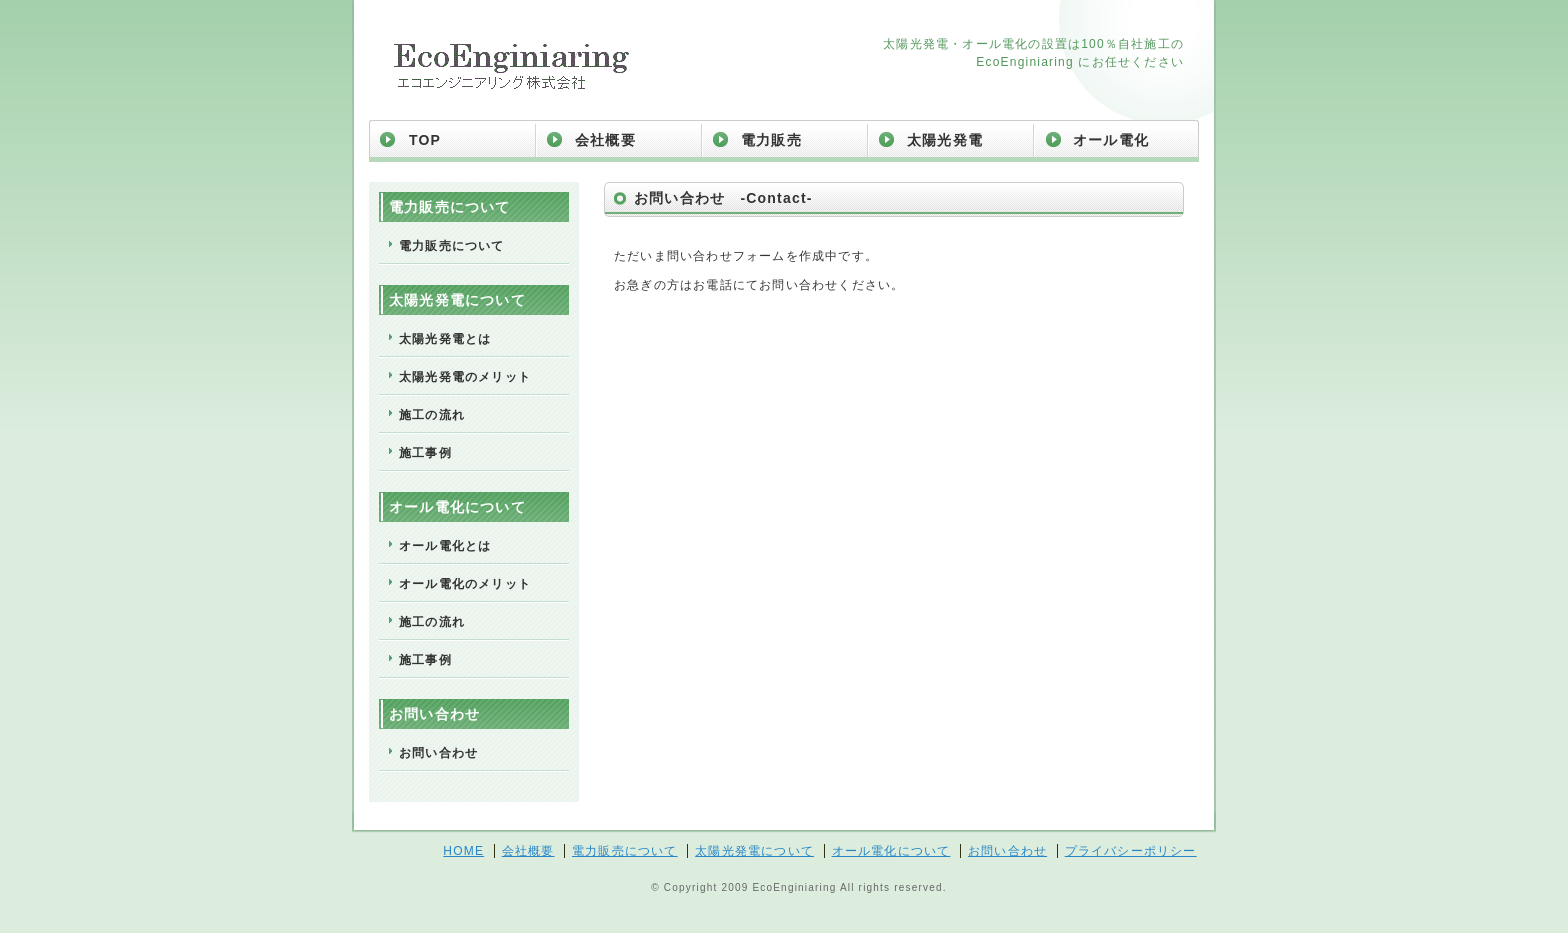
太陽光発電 (945, 140)
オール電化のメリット (465, 584)
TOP (425, 140)
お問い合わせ (438, 753)
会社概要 (605, 140)
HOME (463, 851)
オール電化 (1111, 140)
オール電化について (891, 851)
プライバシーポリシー (1131, 851)
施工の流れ (432, 415)
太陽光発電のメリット (465, 377)
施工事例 (425, 453)
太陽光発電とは (445, 339)
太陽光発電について (754, 851)
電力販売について (452, 246)
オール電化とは (445, 546)
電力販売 (771, 140)
